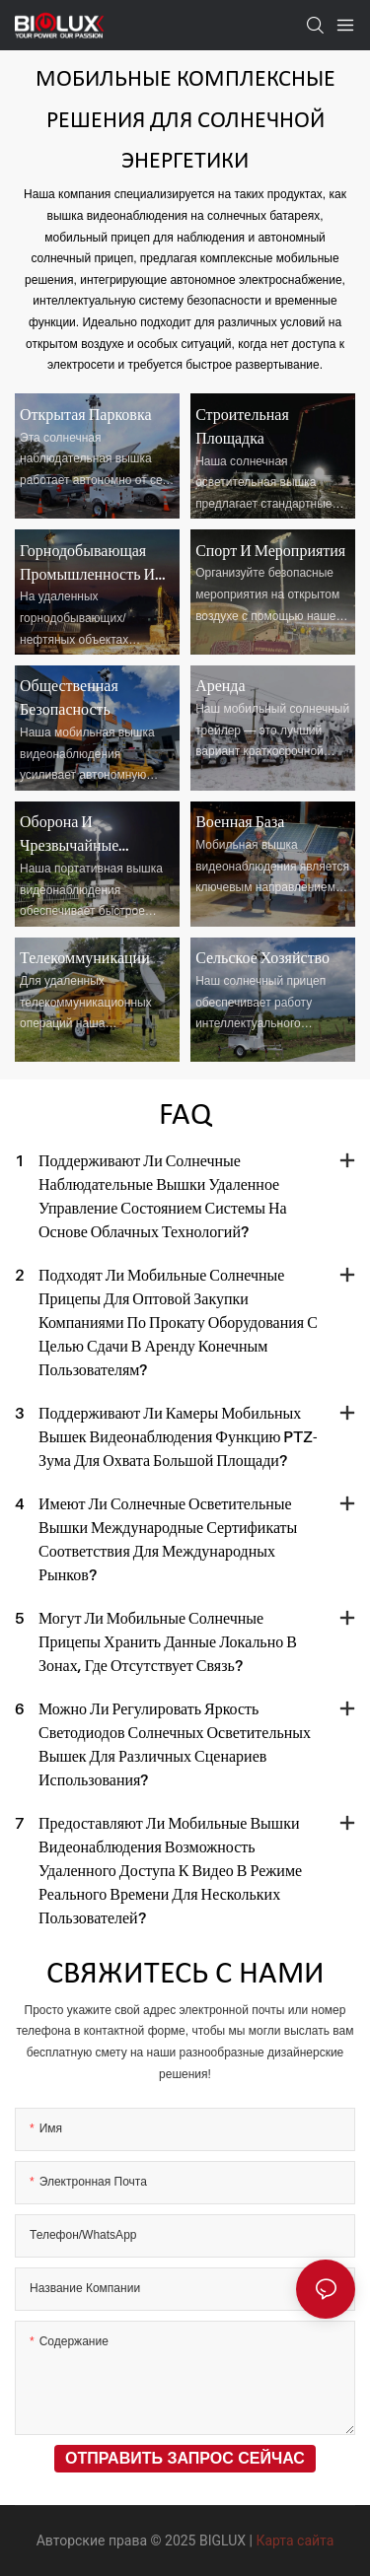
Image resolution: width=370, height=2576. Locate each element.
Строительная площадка (242, 426)
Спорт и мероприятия (270, 550)
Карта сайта (294, 2540)
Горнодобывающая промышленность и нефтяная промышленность (87, 563)
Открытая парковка (86, 414)
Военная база (239, 821)
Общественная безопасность (69, 697)
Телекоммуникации (85, 957)
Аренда (220, 685)
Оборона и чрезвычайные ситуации (69, 834)
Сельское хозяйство (262, 957)
